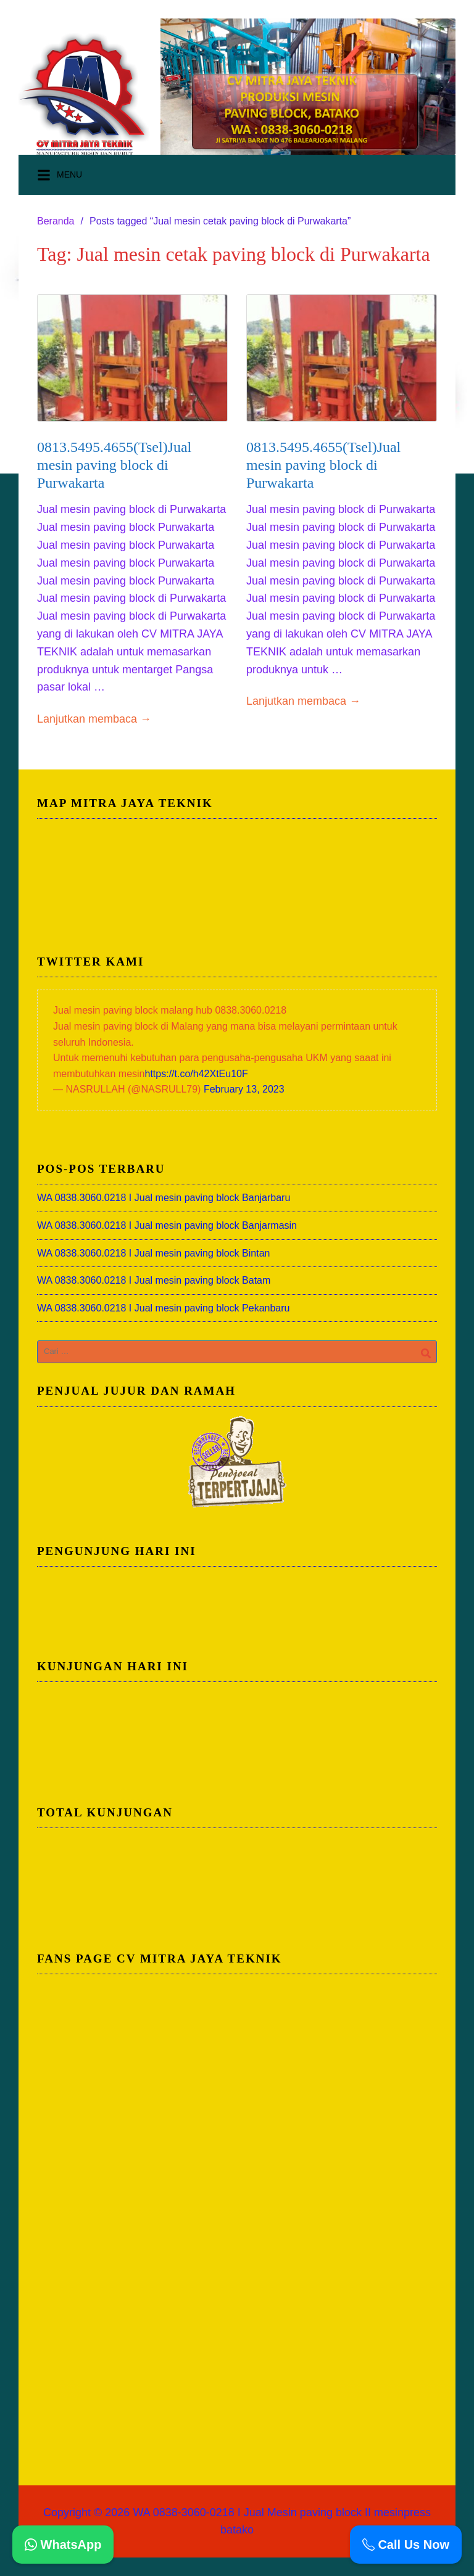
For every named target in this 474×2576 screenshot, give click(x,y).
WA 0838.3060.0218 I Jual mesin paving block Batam (153, 1280)
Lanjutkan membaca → (94, 719)
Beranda (56, 221)
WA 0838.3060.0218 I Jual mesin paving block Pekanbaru (163, 1308)
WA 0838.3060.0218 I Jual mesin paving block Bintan (153, 1253)
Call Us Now (405, 2544)
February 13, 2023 (244, 1089)
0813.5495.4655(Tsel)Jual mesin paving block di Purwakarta (114, 465)
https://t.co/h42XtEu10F (196, 1074)
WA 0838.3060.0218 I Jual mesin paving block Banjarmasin (167, 1225)
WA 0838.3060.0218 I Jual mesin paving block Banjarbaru (163, 1197)
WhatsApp (63, 2544)
